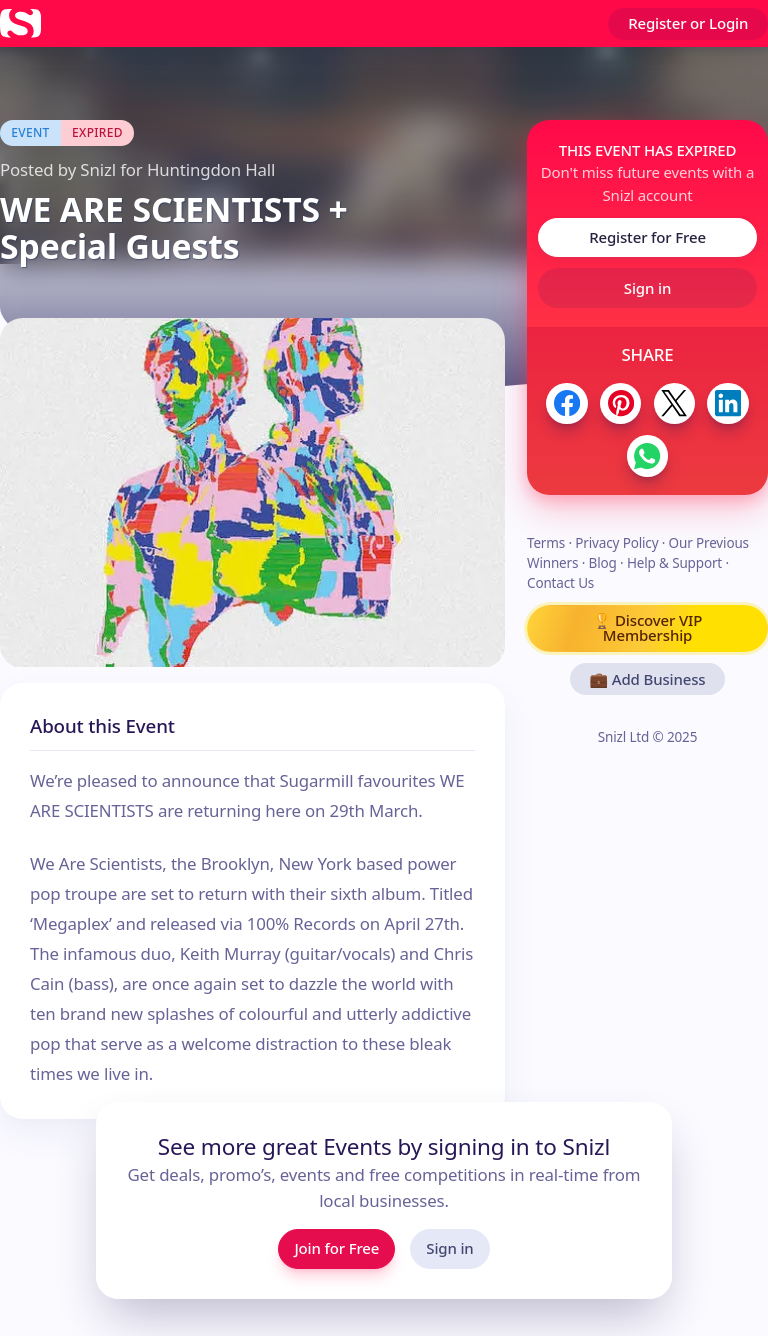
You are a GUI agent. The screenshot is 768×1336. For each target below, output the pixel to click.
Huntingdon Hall (211, 169)
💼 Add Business (648, 679)
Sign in (647, 288)
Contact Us (560, 583)
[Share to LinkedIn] (727, 403)
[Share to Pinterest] (620, 403)
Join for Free (336, 1248)
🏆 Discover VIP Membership (647, 627)
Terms (546, 543)
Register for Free (647, 237)
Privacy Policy (616, 543)
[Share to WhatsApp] (647, 455)
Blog (603, 563)
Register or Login (688, 23)
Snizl (98, 169)
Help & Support (674, 563)
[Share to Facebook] (566, 403)
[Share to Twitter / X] (674, 403)
